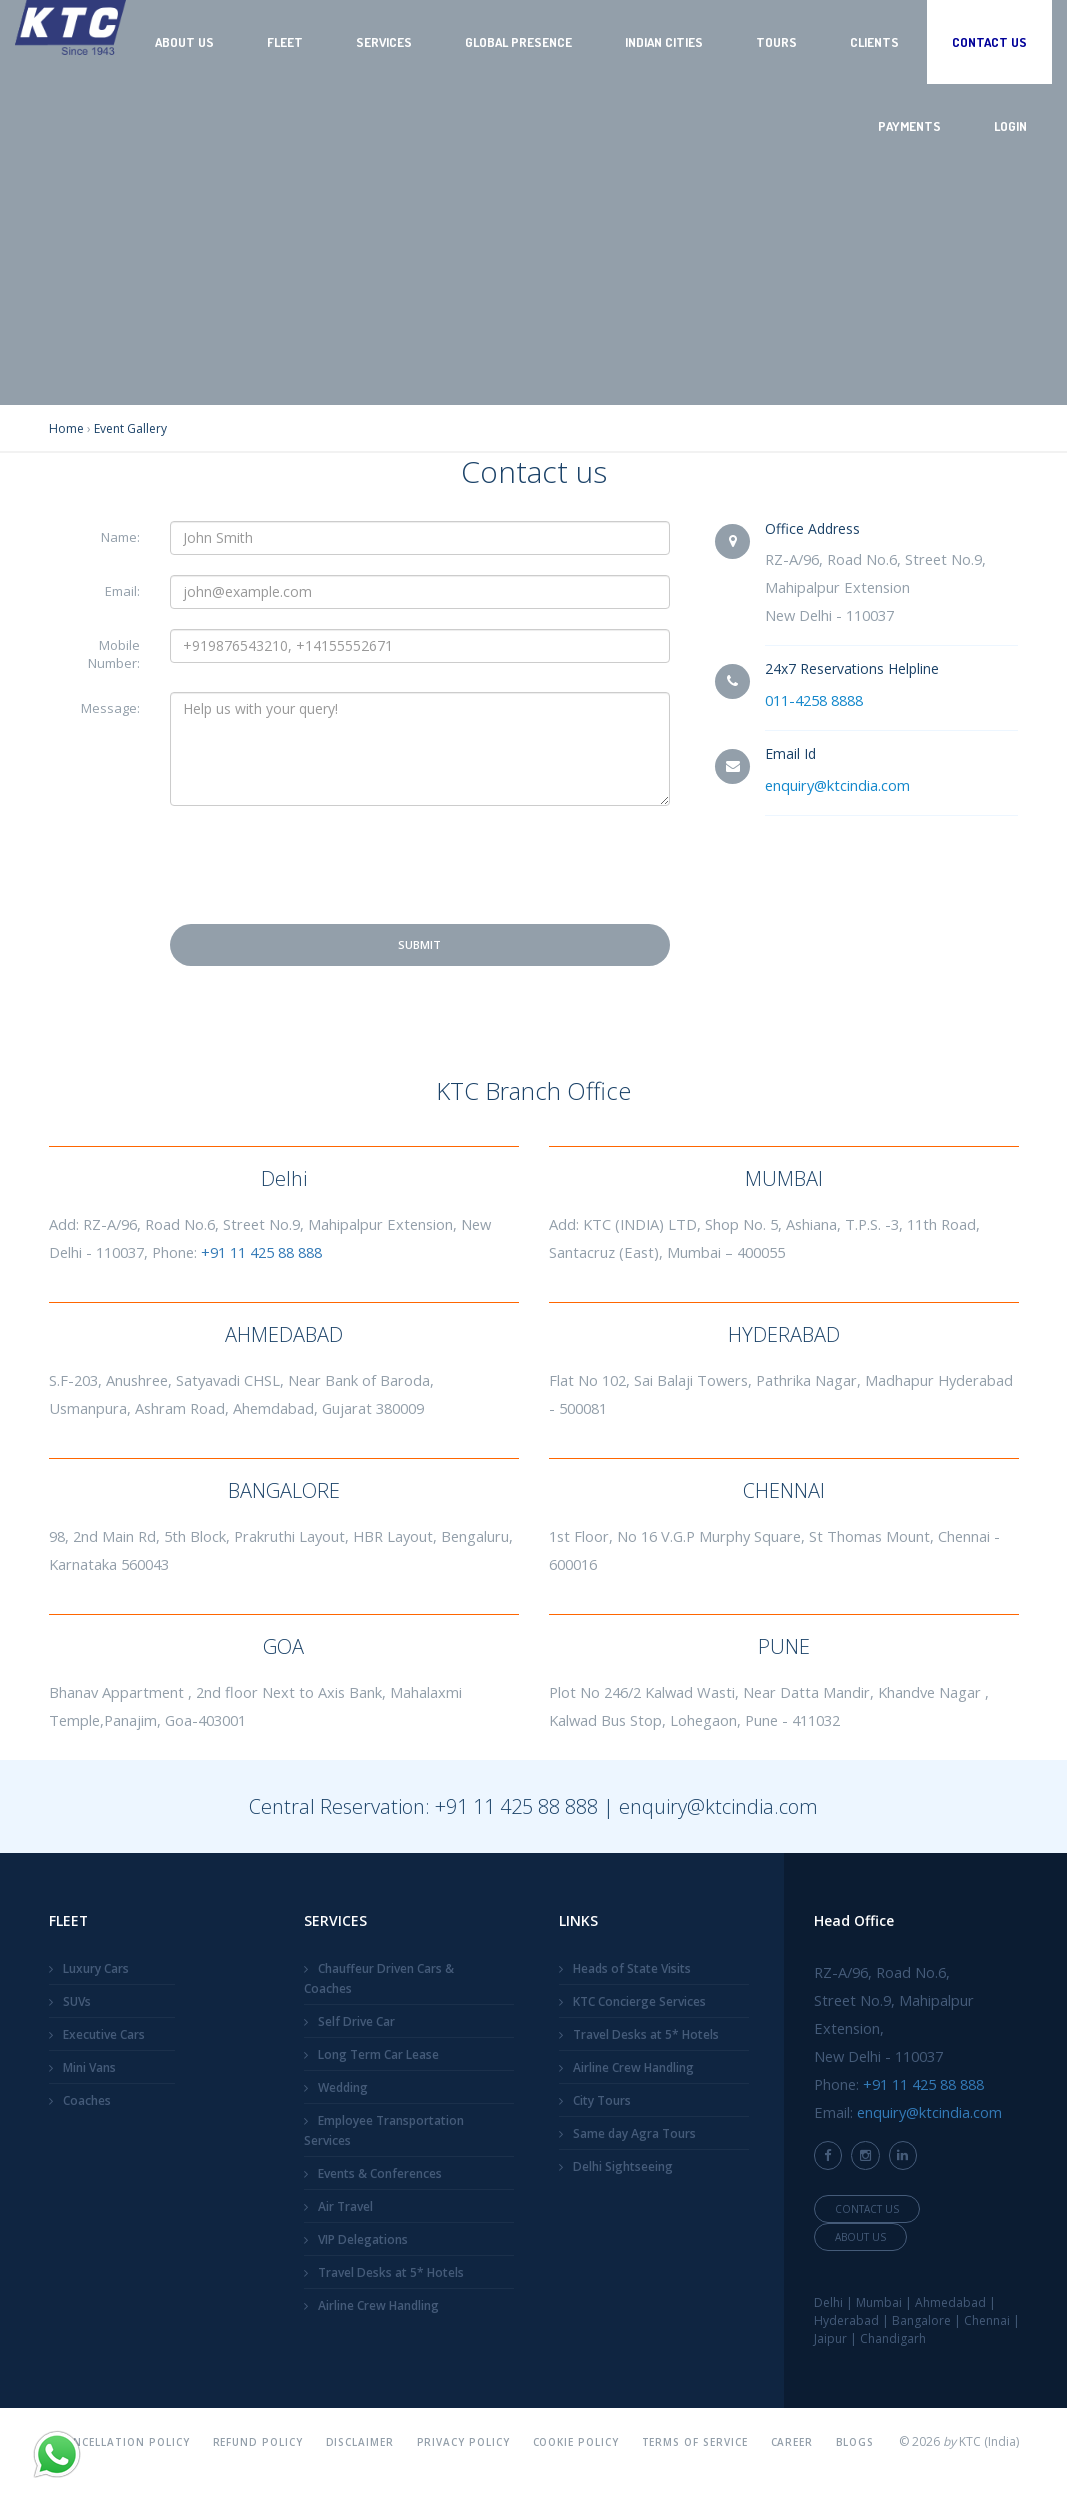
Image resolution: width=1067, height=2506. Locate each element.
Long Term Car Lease (378, 2054)
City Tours (602, 2100)
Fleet (285, 42)
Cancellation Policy (125, 2442)
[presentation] (322, 865)
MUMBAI (784, 1178)
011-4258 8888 (814, 700)
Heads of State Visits (632, 1968)
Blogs (855, 2442)
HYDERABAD (784, 1334)
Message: (110, 708)
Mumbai (879, 2302)
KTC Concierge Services (639, 2001)
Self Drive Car (356, 2021)
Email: (122, 591)
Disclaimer (360, 2442)
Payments (909, 126)
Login (1010, 126)
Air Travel (345, 2206)
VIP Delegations (363, 2239)
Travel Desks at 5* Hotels (391, 2272)
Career (792, 2442)
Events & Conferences (380, 2173)
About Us (184, 42)
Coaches (87, 2100)
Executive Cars (104, 2034)
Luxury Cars (96, 1968)
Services (384, 42)
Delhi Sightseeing (623, 2166)
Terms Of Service (695, 2442)
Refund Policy (258, 2442)
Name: (120, 537)
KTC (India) (989, 2441)
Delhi (284, 1178)
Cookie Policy (576, 2442)
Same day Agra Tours (634, 2133)
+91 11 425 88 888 (261, 1252)
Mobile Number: (114, 654)
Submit (419, 944)
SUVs (77, 2001)
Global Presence (518, 42)
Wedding (343, 2087)
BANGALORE (284, 1490)
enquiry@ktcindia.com (837, 785)
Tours (776, 42)
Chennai (987, 2320)
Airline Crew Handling (378, 2305)
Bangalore (921, 2320)
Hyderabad (846, 2320)
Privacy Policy (464, 2442)
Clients (874, 42)
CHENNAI (784, 1490)
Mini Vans (89, 2067)
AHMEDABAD (284, 1334)
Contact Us (989, 42)
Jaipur (830, 2338)
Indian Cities (664, 42)
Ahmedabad (950, 2302)
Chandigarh (893, 2338)
